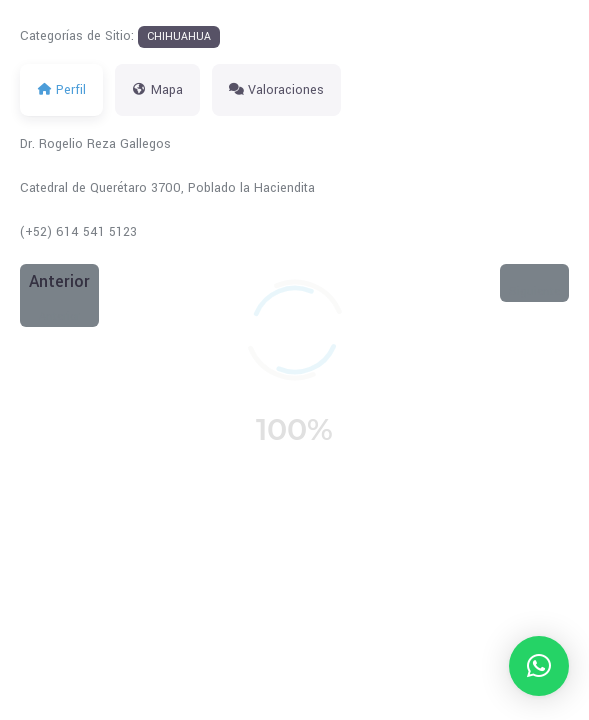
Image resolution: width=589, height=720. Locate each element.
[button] (539, 666)
